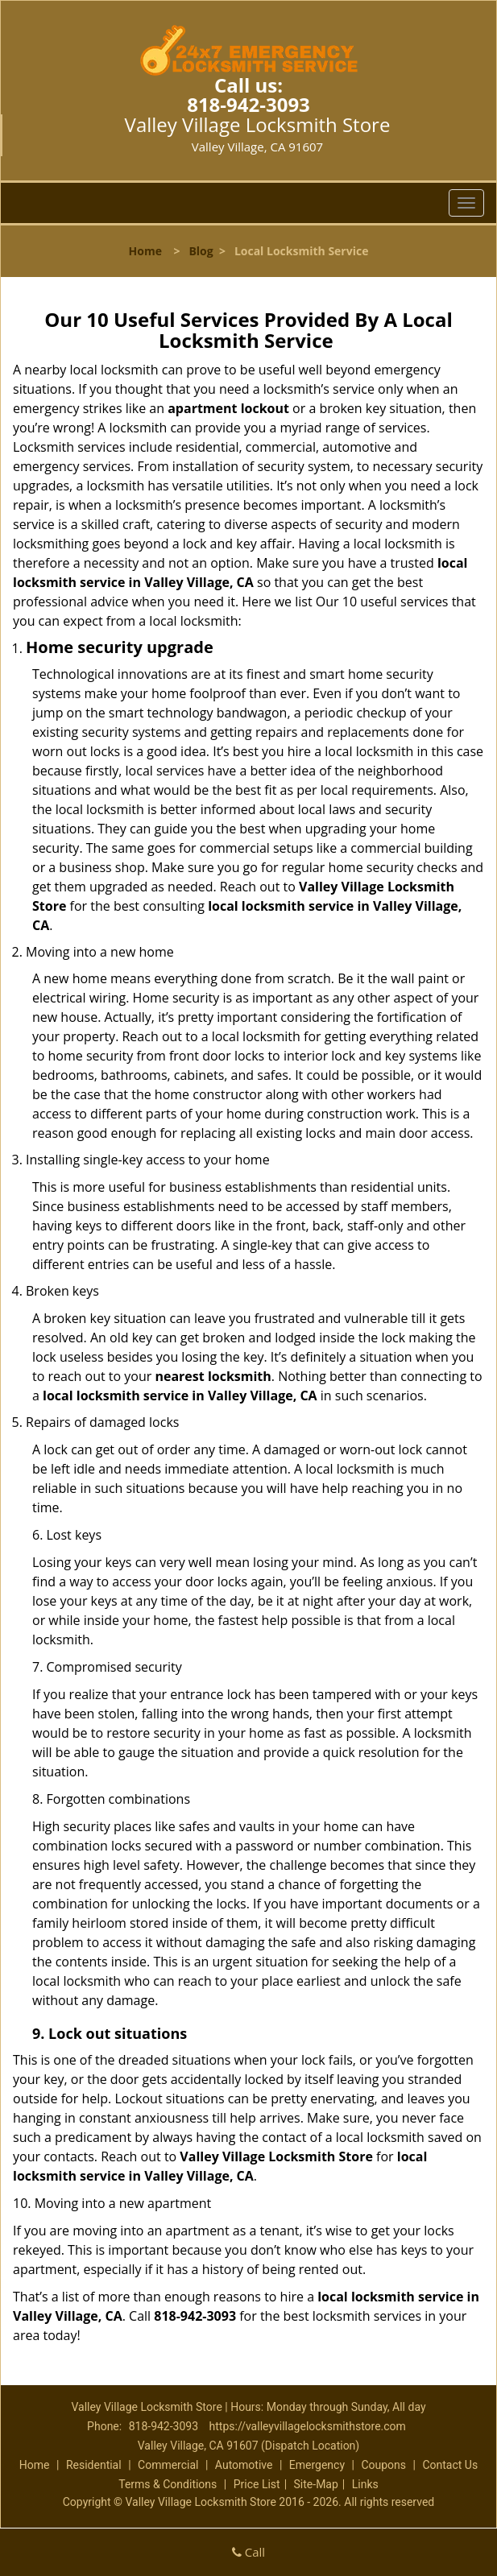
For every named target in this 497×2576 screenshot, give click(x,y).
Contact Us (450, 2464)
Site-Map (316, 2484)
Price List (257, 2484)
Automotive (244, 2464)
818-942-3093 (248, 104)
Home (145, 250)
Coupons (383, 2464)
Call (248, 2552)
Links (365, 2484)
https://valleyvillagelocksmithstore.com (307, 2426)
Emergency (317, 2464)
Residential (94, 2464)
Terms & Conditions (167, 2484)
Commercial (168, 2464)
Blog (200, 250)
